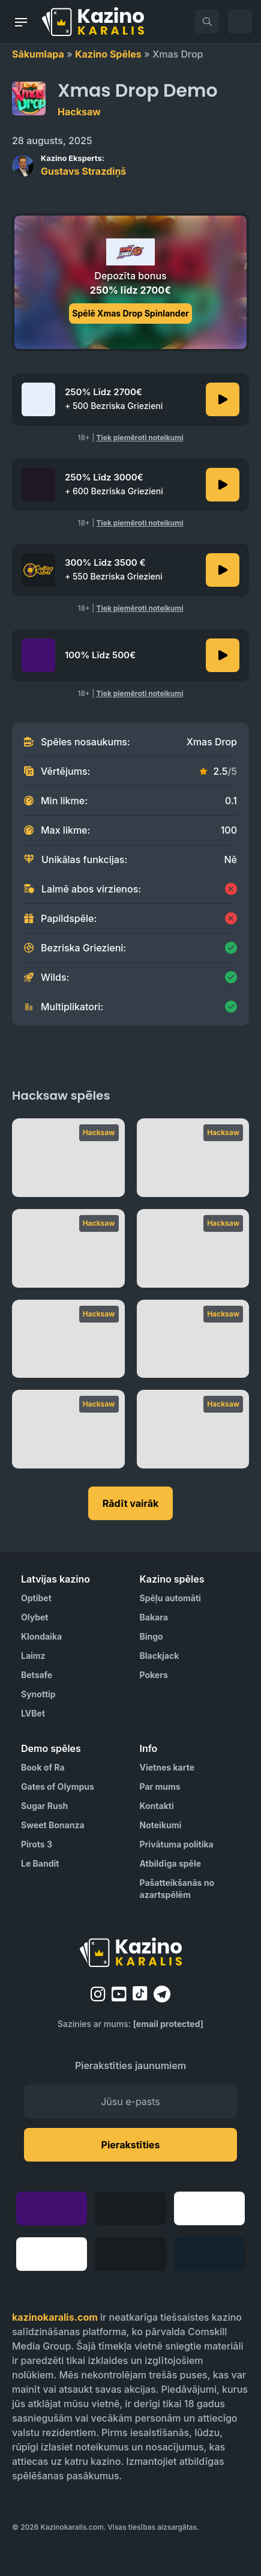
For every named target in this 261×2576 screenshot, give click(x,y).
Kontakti (157, 1806)
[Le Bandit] (193, 1157)
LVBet (33, 1713)
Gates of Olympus (57, 1786)
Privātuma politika (177, 1844)
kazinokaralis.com (55, 2317)
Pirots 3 (36, 1844)
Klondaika (41, 1636)
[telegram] (162, 1994)
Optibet (36, 1598)
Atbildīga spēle (171, 1863)
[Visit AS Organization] (44, 2548)
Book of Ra (43, 1767)
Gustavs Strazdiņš (83, 165)
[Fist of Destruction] (193, 1339)
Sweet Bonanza (53, 1825)
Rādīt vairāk (131, 1503)
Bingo (151, 1636)
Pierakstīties (130, 2145)
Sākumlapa (38, 54)
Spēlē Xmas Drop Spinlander (130, 313)
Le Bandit (40, 1863)
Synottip (38, 1694)
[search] (207, 22)
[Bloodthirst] (193, 1429)
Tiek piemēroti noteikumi (140, 437)
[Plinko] (68, 1157)
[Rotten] (68, 1248)
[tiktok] (140, 1993)
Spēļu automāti (170, 1598)
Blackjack (159, 1655)
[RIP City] (193, 1248)
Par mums (160, 1786)
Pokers (154, 1675)
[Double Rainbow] (68, 1429)
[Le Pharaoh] (68, 1339)
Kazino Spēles (108, 54)
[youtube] (119, 1994)
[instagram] (98, 1994)
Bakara (154, 1617)
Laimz (33, 1655)
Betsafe (36, 1675)
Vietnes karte (167, 1767)
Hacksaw (79, 112)
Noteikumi (161, 1825)
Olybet (34, 1617)
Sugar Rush (44, 1806)
